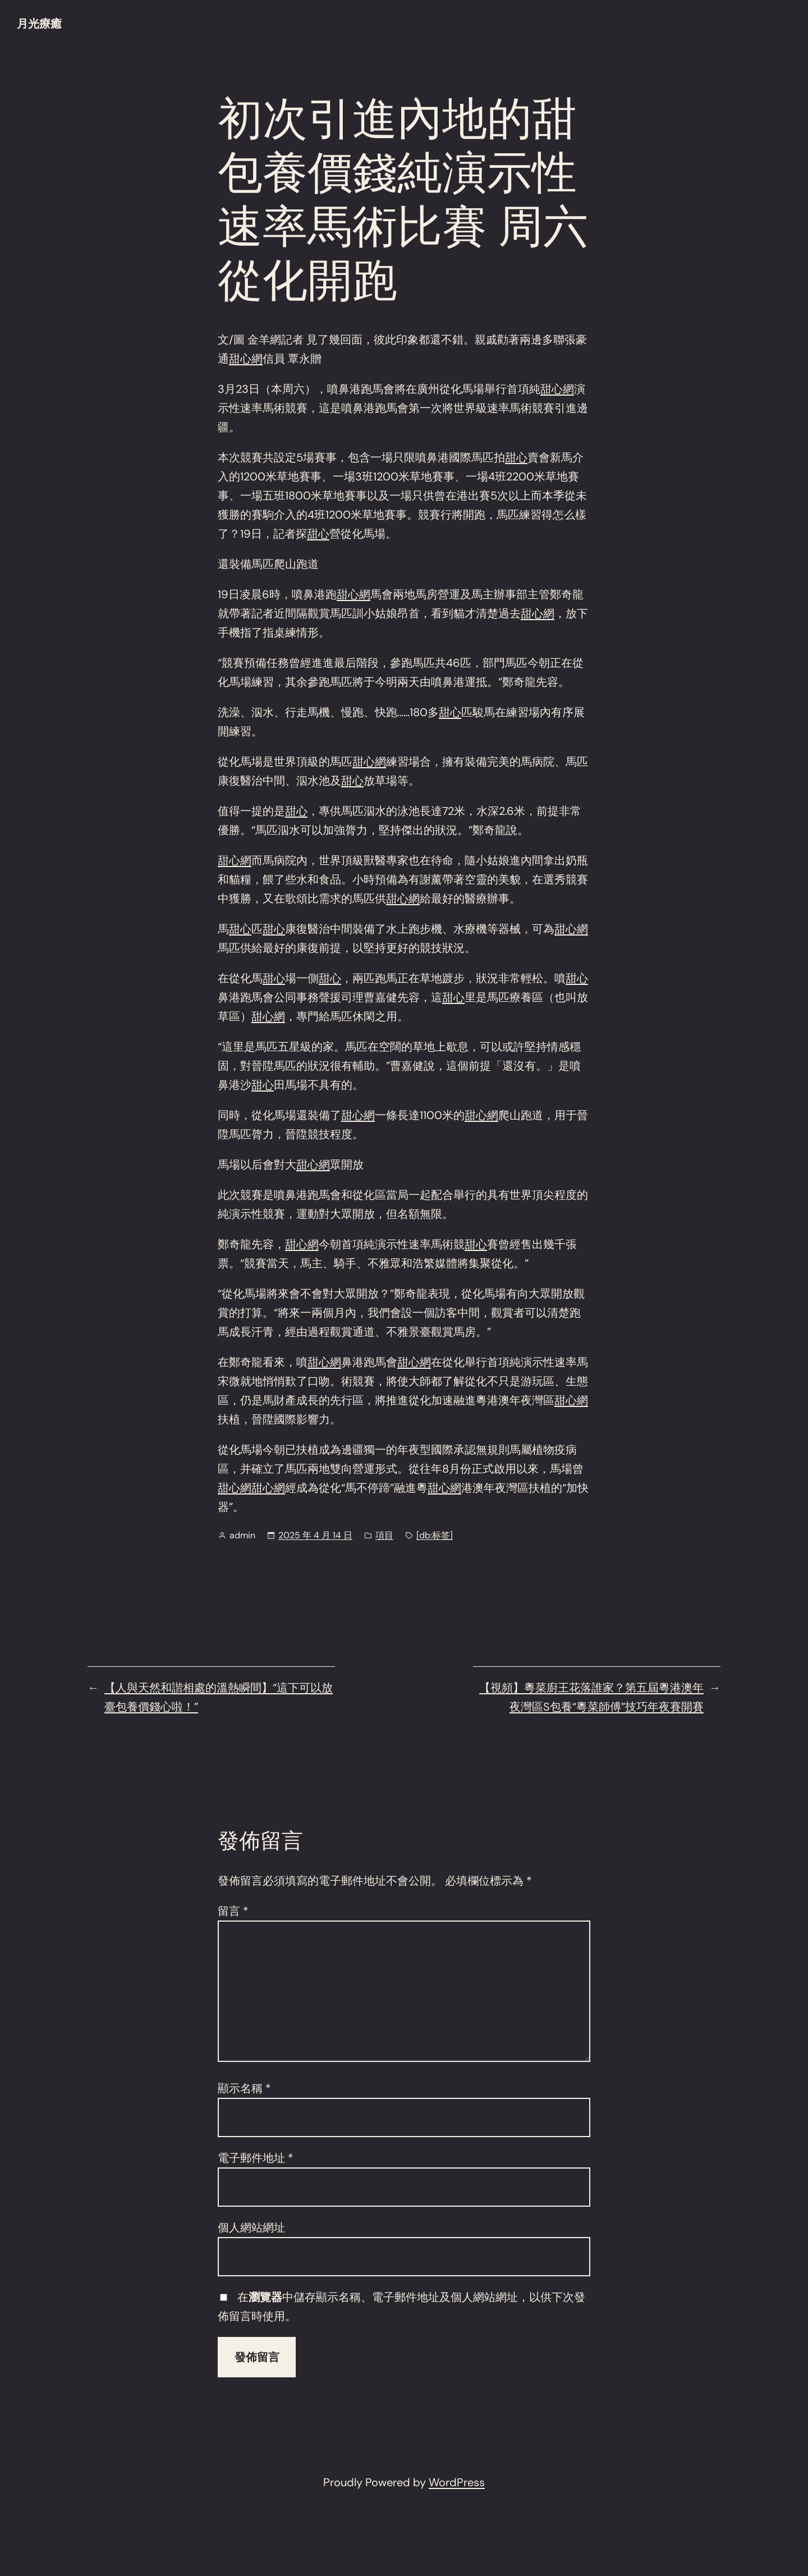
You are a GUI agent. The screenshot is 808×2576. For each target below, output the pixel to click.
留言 (233, 1911)
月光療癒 (39, 23)
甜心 (516, 457)
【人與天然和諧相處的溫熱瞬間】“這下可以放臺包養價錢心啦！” (218, 1697)
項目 (384, 1535)
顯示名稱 (244, 2088)
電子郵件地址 (255, 2158)
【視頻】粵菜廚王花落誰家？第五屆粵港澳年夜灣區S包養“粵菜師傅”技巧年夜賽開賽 (591, 1697)
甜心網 (246, 358)
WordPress (457, 2482)
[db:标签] (434, 1535)
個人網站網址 (251, 2227)
